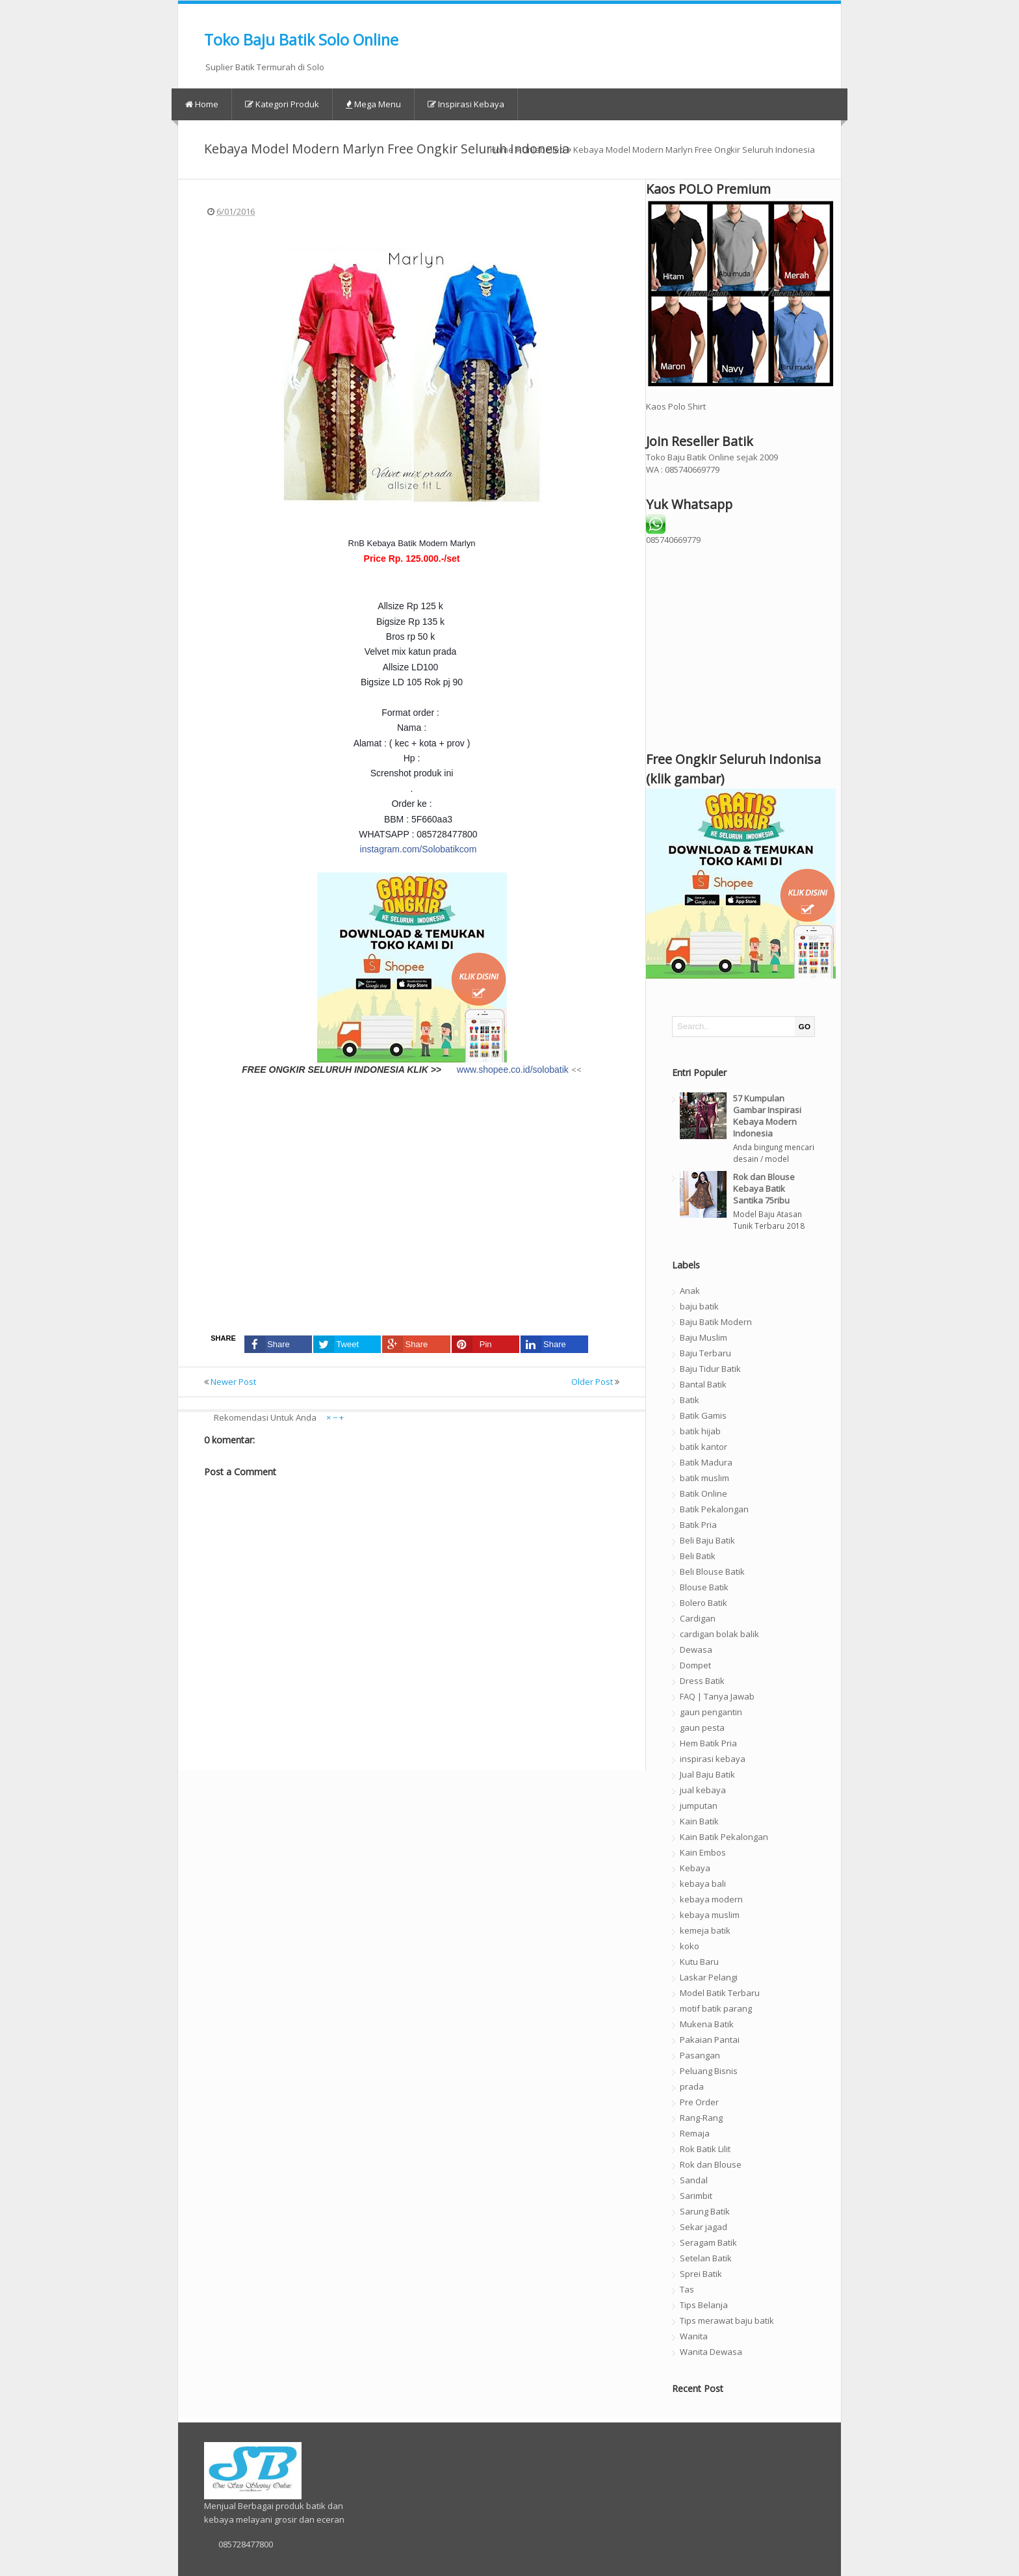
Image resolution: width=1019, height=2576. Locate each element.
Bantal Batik (703, 1384)
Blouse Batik (704, 1587)
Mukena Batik (707, 2024)
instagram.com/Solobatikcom (418, 849)
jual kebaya (703, 1790)
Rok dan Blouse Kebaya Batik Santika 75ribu (764, 1188)
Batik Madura (706, 1462)
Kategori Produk (282, 104)
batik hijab (700, 1431)
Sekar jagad (703, 2227)
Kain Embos (703, 1852)
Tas (687, 2289)
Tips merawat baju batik (727, 2320)
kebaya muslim (710, 1915)
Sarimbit (696, 2195)
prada (692, 2086)
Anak (690, 1290)
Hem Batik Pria (708, 1743)
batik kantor (703, 1446)
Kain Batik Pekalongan (724, 1837)
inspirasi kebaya (712, 1759)
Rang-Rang (701, 2117)
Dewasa (696, 1649)
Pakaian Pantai (710, 2039)
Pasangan (700, 2055)
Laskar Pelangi (709, 1977)
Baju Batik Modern (716, 1322)
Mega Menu (373, 104)
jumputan (698, 1805)
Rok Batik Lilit (705, 2149)
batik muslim (704, 1478)
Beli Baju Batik (707, 1540)
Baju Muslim (703, 1337)
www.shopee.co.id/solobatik (513, 1069)
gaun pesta (702, 1727)
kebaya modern (711, 1899)
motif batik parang (716, 2008)
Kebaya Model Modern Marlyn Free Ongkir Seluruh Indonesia (386, 148)
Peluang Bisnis (709, 2071)
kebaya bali (703, 1883)
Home (201, 104)
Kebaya (695, 1868)
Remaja (695, 2133)
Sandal (694, 2180)
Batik (689, 1400)
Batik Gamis (703, 1415)
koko (689, 1946)
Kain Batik (699, 1821)
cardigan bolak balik (719, 1634)
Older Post (592, 1381)
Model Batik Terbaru (720, 1993)
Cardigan (698, 1618)
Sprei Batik (701, 2274)
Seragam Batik (708, 2242)
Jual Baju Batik (707, 1774)
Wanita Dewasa (711, 2352)
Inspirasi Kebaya (466, 104)
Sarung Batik (705, 2211)
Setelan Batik (706, 2258)
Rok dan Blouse (711, 2164)
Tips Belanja (704, 2305)
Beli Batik (698, 1556)
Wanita (694, 2336)
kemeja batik (705, 1930)
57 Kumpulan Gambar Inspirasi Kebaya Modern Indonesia (767, 1115)
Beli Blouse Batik (712, 1571)
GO (804, 1026)
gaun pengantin (711, 1712)
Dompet (695, 1665)
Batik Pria (698, 1525)
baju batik (699, 1306)
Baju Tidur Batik (710, 1368)
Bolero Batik (703, 1603)
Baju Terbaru (705, 1353)
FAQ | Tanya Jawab (717, 1696)
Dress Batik (702, 1681)
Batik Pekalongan (714, 1509)
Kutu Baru (699, 1961)
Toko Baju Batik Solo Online (301, 39)
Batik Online (703, 1493)
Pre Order (699, 2102)
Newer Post (233, 1381)
